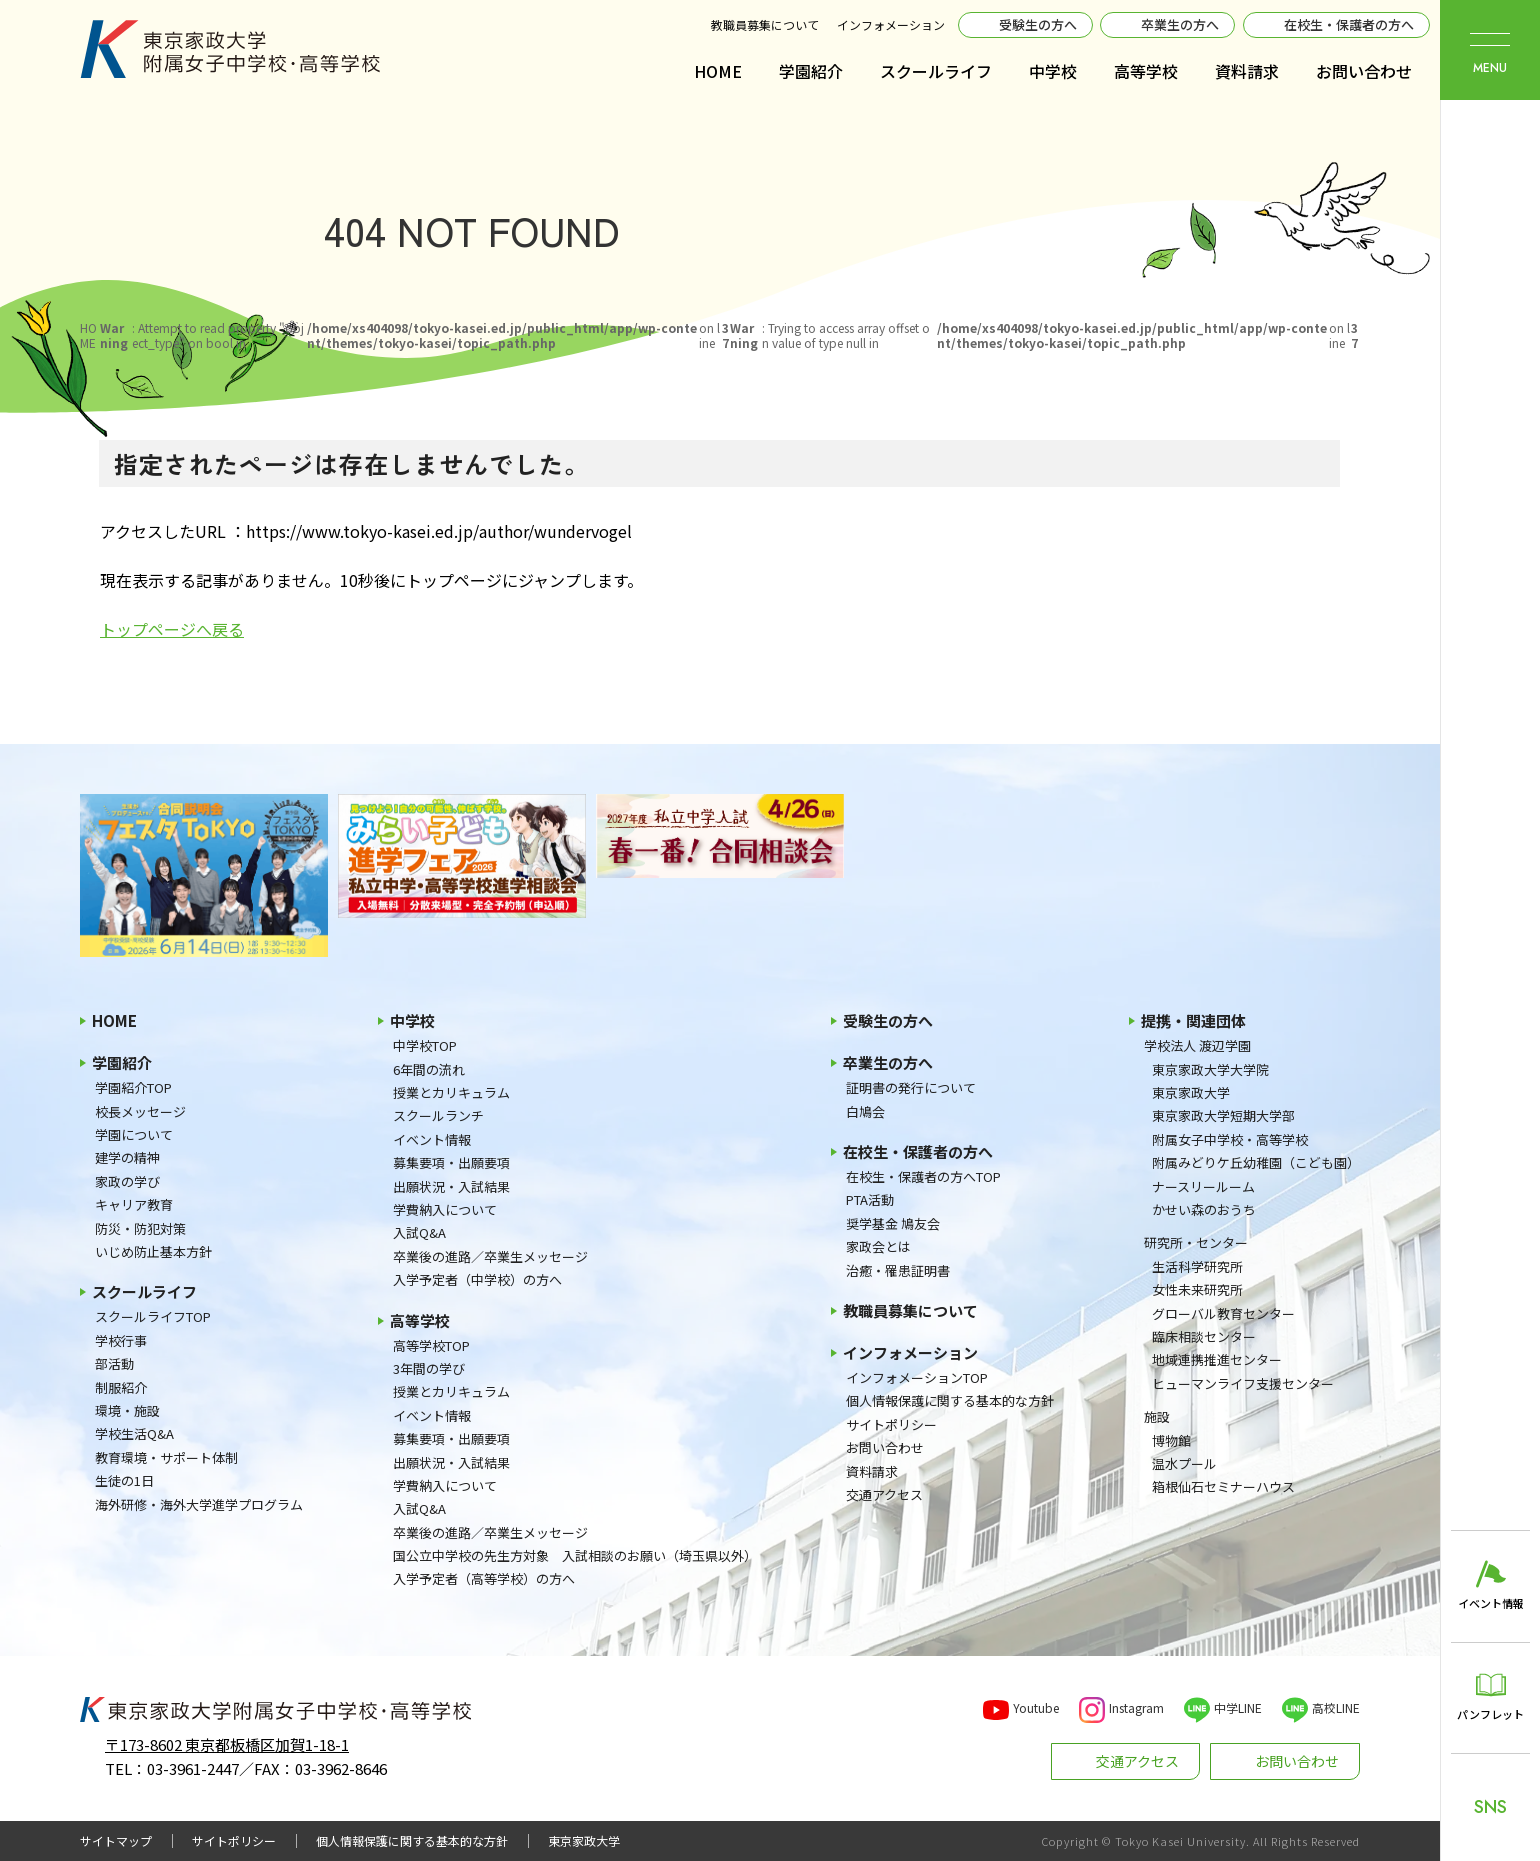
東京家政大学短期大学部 (1223, 1115)
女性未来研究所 (1197, 1289)
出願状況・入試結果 (451, 1186)
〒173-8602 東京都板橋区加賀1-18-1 (227, 1744)
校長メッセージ (140, 1111)
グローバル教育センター (1223, 1313)
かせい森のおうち (1204, 1209)
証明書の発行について (911, 1087)
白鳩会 (865, 1111)
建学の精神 (127, 1157)
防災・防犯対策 (140, 1228)
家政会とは (878, 1246)
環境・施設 (127, 1410)
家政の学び (127, 1181)
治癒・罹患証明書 (898, 1270)
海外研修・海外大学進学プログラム (199, 1504)
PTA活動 (870, 1199)
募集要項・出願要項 (451, 1162)
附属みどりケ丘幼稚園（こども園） (1256, 1162)
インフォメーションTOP (917, 1377)
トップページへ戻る (172, 629)
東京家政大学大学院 (1210, 1069)
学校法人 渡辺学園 (1197, 1045)
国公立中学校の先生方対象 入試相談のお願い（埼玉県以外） (575, 1555)
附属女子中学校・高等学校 (1230, 1139)
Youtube (1036, 1707)
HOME (718, 71)
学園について (134, 1134)
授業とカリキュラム (451, 1092)
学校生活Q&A (134, 1433)
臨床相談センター (1204, 1336)
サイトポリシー (891, 1424)
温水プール (1184, 1463)
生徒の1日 (124, 1480)
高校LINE (1336, 1707)
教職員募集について (765, 24)
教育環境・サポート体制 (166, 1457)
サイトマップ (116, 1841)
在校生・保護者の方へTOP (923, 1176)
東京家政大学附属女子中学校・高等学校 (230, 49)
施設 (1157, 1416)
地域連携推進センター (1217, 1359)
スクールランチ (438, 1115)
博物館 (1171, 1440)
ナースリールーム (1203, 1186)
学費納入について (445, 1209)
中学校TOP (425, 1045)
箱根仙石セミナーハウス (1223, 1486)
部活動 (114, 1363)
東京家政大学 (1191, 1092)
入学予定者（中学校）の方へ (477, 1279)
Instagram (1136, 1707)
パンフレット (1490, 1714)
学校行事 (121, 1340)
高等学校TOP (431, 1345)
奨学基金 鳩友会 (893, 1223)
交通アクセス (884, 1494)
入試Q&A (419, 1232)
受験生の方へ (1038, 24)
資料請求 (1247, 71)
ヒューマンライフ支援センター (1243, 1383)
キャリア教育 (134, 1204)
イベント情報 (432, 1139)
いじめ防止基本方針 (153, 1251)
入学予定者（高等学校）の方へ (484, 1578)
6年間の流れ (429, 1069)
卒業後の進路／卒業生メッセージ (490, 1256)
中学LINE (1238, 1707)
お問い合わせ (1364, 71)
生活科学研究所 (1197, 1266)
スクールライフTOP (153, 1316)
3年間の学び (429, 1368)
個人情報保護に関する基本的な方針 (950, 1400)
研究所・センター (1196, 1242)
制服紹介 (121, 1387)
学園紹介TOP (133, 1087)
